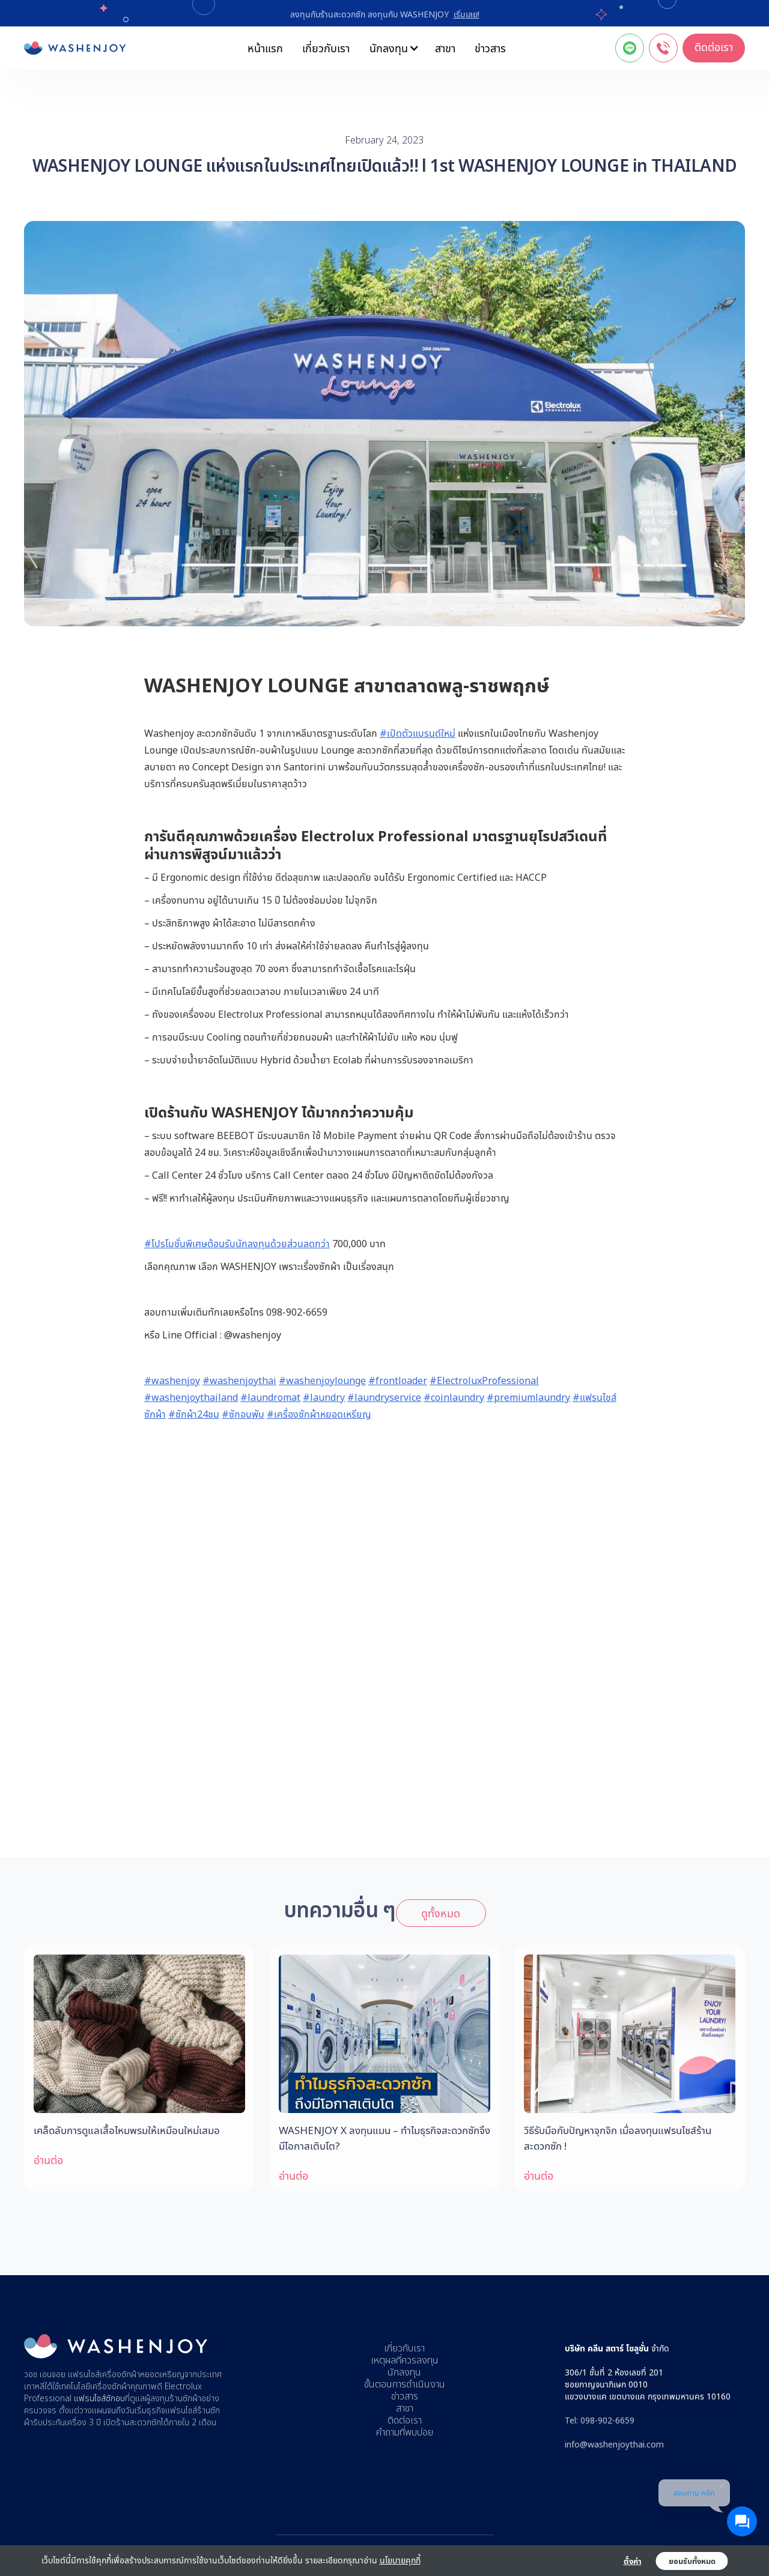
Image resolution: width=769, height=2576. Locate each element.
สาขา (445, 48)
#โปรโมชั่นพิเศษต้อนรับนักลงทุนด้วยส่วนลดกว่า (237, 1243)
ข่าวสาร (490, 48)
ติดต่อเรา (714, 47)
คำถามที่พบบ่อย (404, 2432)
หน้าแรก (265, 48)
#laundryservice (384, 1397)
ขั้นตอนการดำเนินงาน (404, 2384)
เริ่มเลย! (466, 14)
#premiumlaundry (528, 1397)
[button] (392, 48)
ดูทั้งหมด (440, 1913)
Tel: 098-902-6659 (599, 2420)
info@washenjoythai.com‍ (614, 2444)
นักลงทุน (404, 2372)
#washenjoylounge (322, 1380)
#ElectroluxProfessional (484, 1380)
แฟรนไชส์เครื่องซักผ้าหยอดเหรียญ (126, 2374)
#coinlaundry (454, 1397)
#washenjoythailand (191, 1397)
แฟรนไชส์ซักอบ (99, 2398)
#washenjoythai (239, 1380)
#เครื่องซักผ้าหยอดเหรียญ (319, 1414)
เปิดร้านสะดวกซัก (132, 2422)
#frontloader (397, 1380)
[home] (75, 48)
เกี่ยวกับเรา (326, 48)
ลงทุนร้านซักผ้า (175, 2398)
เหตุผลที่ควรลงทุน (405, 2360)
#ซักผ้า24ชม (193, 1414)
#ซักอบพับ (243, 1414)
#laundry (324, 1397)
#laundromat (270, 1397)
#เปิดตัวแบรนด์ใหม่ (417, 733)
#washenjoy (172, 1380)
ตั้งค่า (633, 2561)
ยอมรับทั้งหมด (692, 2561)
